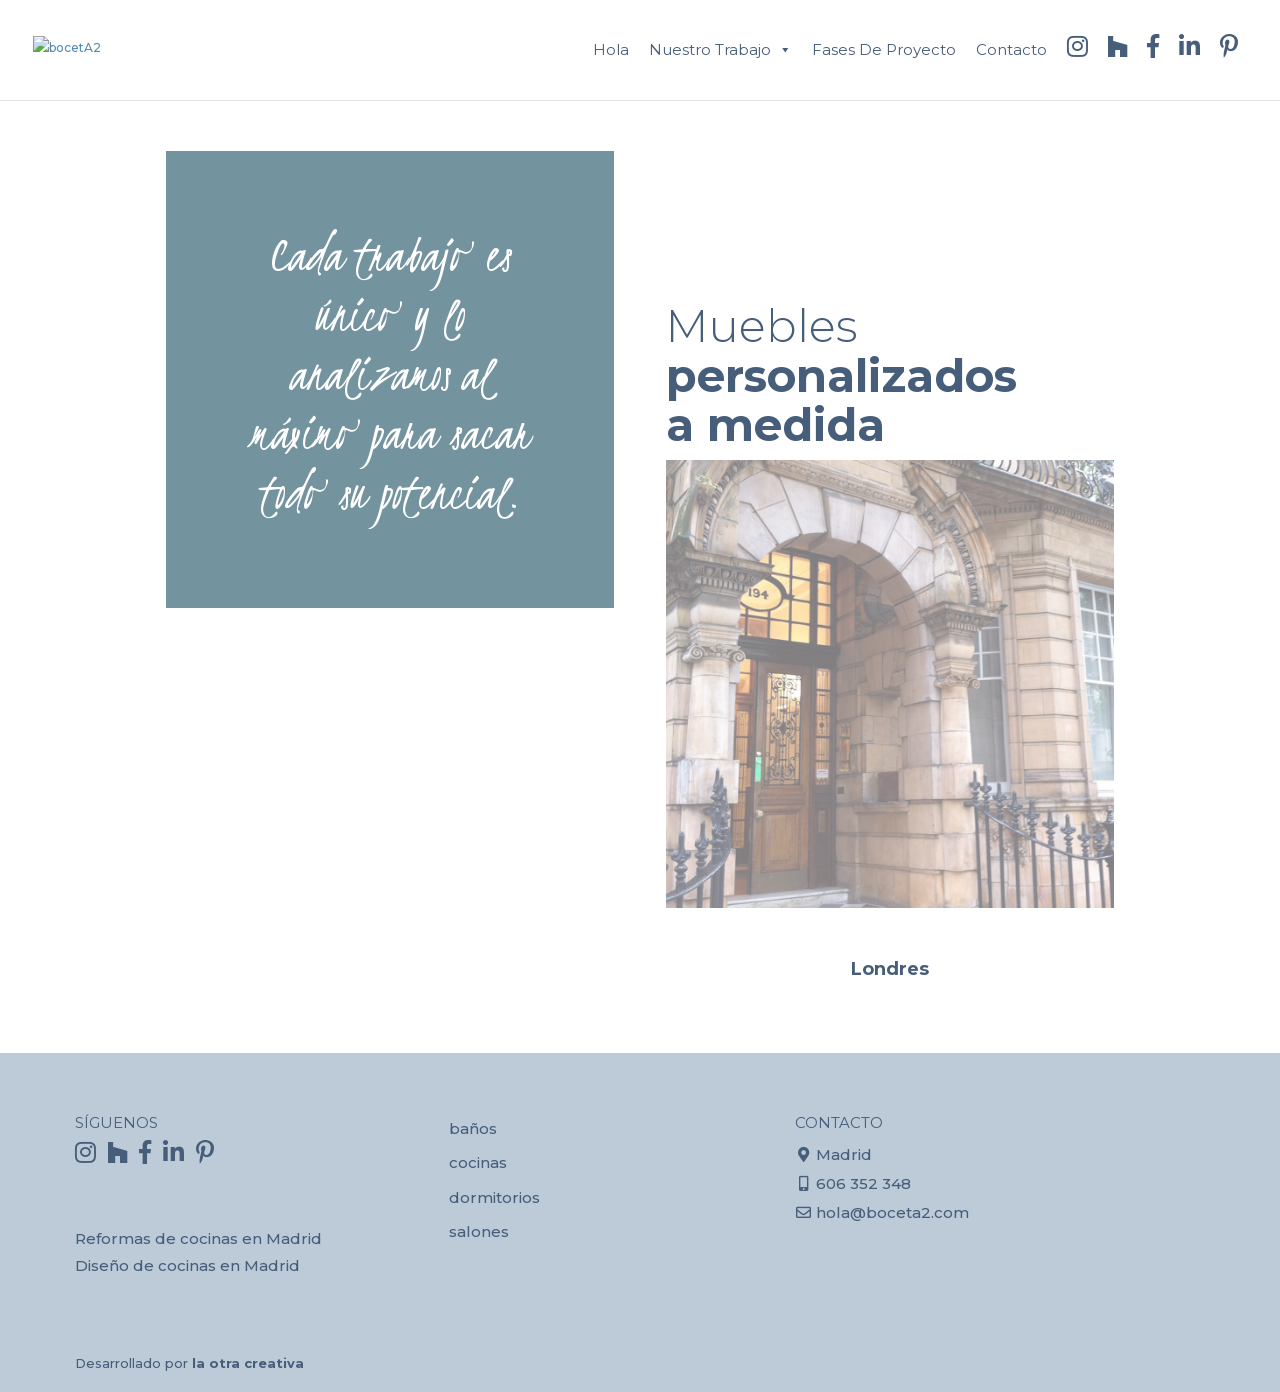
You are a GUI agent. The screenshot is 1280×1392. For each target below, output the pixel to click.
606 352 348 (863, 1183)
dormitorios (494, 1197)
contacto (1011, 49)
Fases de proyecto (884, 49)
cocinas (478, 1162)
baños (473, 1128)
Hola (611, 49)
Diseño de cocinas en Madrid (187, 1265)
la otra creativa (248, 1363)
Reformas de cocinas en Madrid (198, 1238)
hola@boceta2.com (892, 1212)
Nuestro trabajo (710, 49)
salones (479, 1231)
